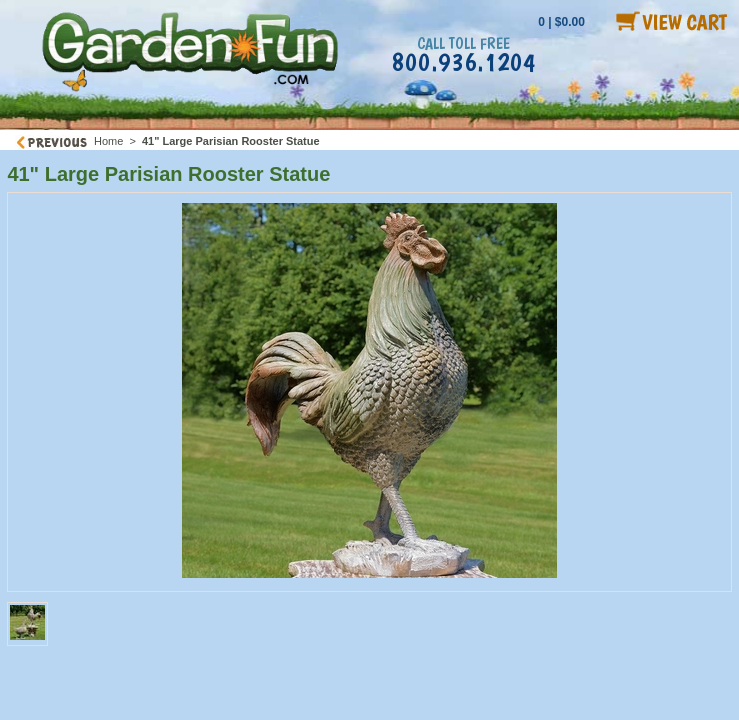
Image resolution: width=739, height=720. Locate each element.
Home (108, 141)
